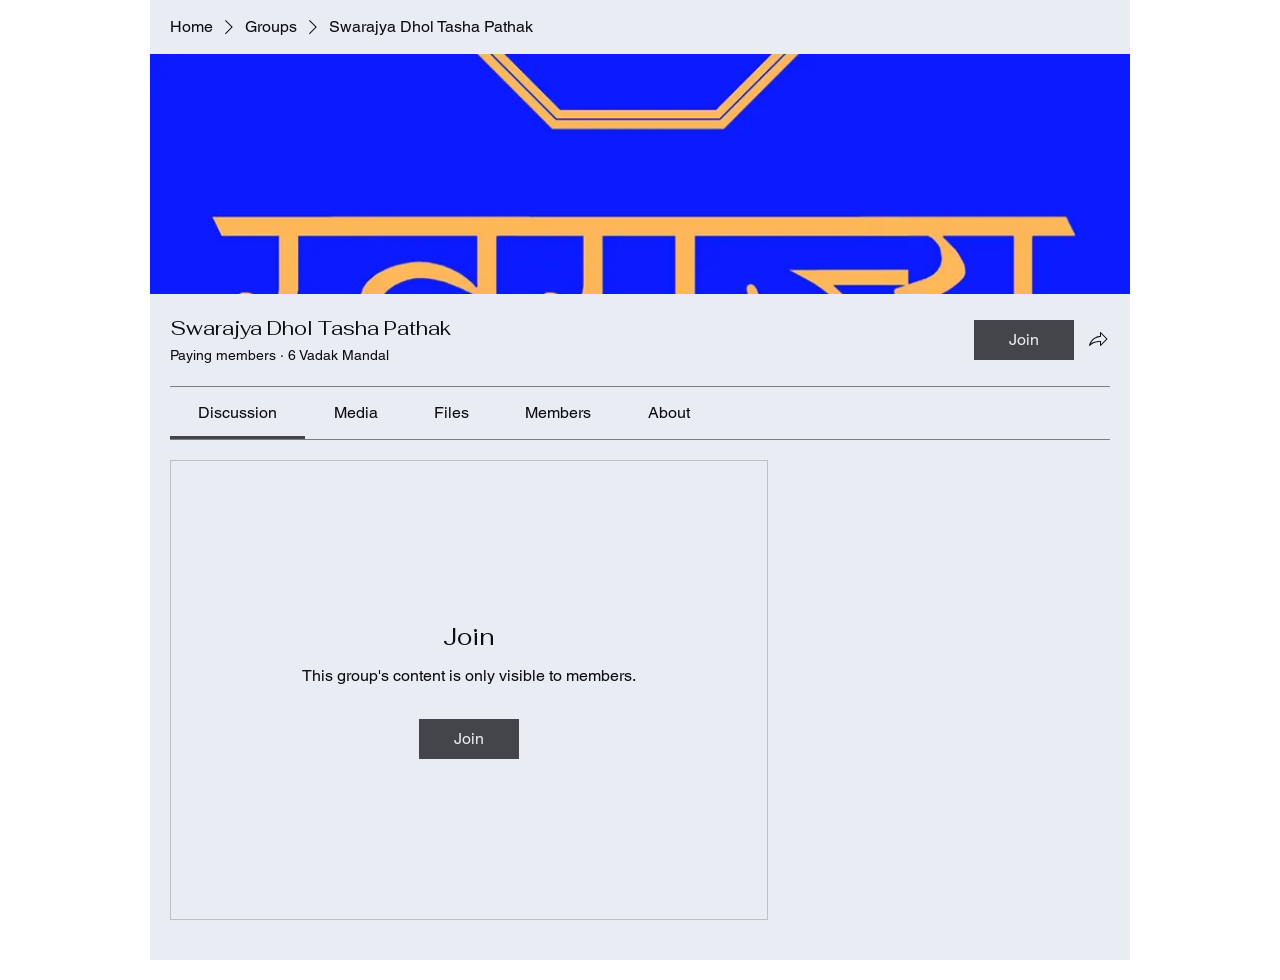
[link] (237, 412)
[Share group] (1098, 339)
